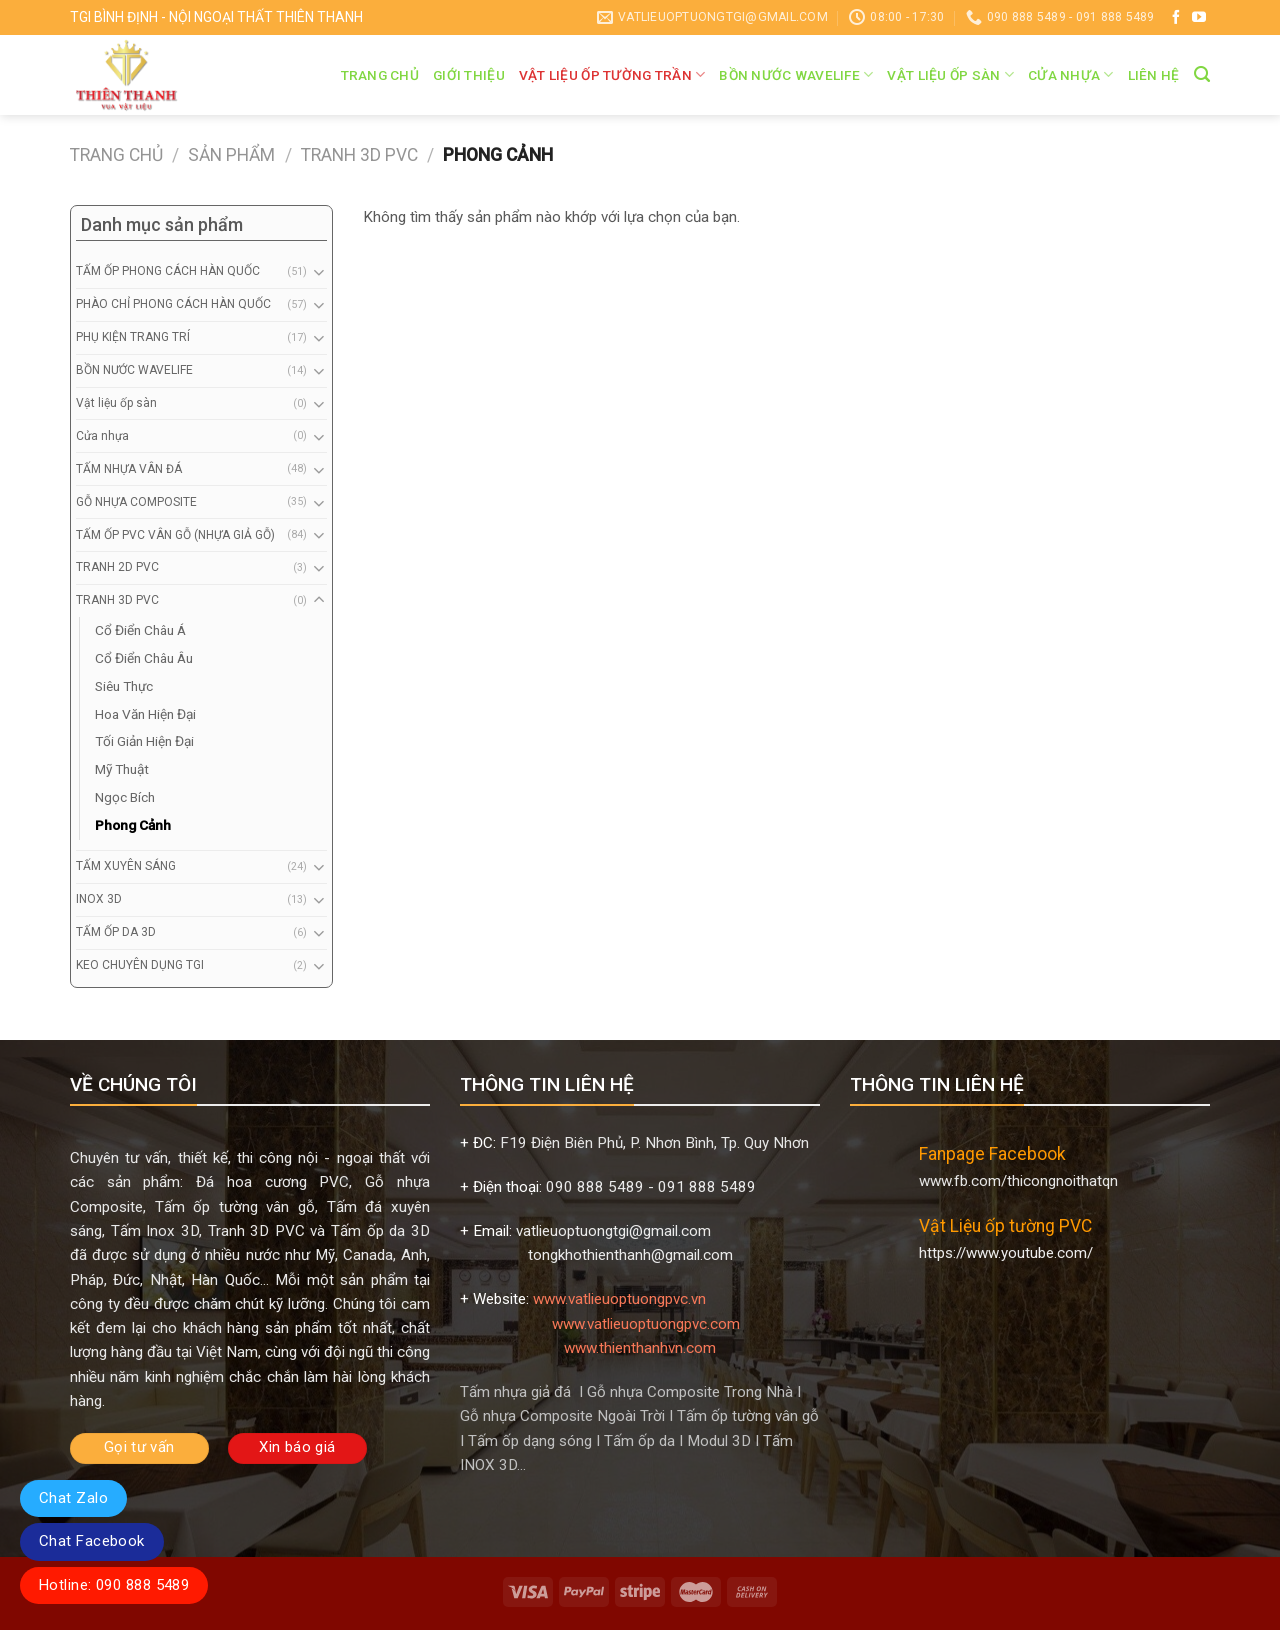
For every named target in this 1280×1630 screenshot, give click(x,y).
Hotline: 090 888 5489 (114, 1585)
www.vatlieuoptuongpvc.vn (619, 1299)
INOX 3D (99, 899)
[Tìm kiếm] (1202, 75)
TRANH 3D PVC (359, 155)
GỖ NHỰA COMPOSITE (136, 502)
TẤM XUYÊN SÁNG (126, 866)
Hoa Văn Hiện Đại (145, 714)
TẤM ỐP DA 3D (116, 932)
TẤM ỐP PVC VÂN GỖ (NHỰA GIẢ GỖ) (175, 535)
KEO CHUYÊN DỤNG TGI (140, 965)
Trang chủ (380, 75)
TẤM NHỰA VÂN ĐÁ (129, 469)
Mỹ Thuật (122, 769)
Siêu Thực (124, 686)
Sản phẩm (231, 155)
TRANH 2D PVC (117, 567)
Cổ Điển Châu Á (140, 630)
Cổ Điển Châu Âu (144, 658)
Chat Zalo (73, 1498)
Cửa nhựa (1071, 74)
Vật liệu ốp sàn (950, 74)
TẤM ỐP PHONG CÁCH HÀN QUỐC (168, 271)
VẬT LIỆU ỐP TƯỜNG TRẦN (612, 74)
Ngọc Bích (125, 797)
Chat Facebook (92, 1541)
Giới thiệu (469, 75)
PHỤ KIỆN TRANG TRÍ (133, 337)
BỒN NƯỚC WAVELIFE (796, 74)
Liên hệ (1154, 75)
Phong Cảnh (133, 825)
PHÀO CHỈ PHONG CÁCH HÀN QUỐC (173, 304)
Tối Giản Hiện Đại (144, 741)
